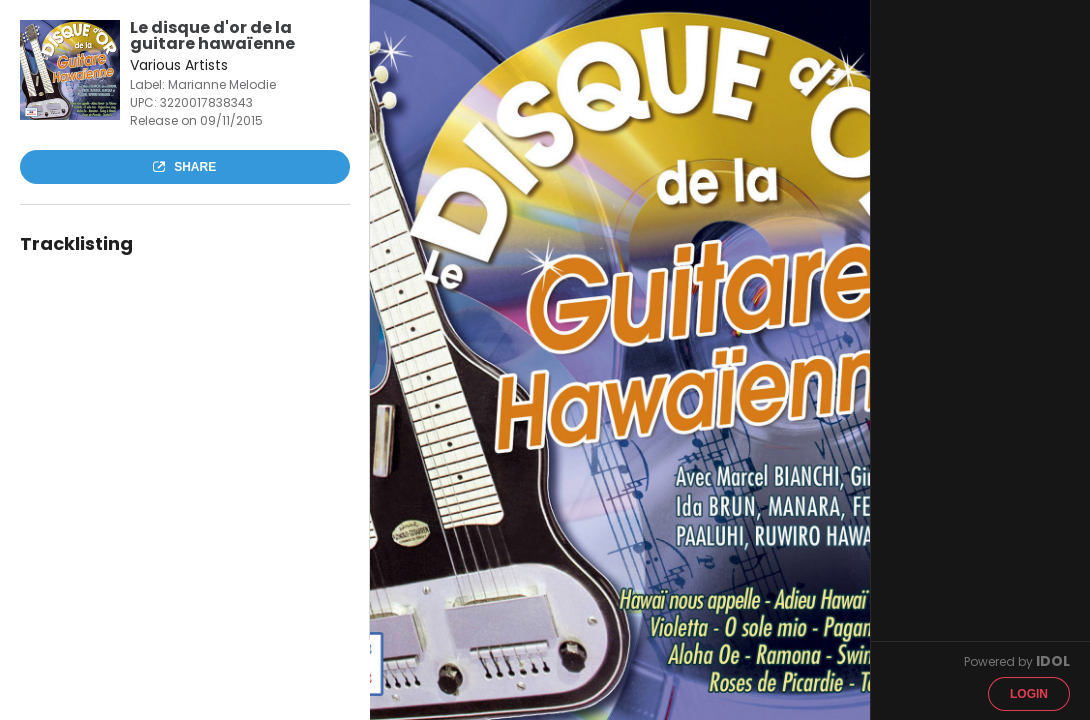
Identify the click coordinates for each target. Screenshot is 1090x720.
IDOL (1053, 661)
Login (1029, 694)
